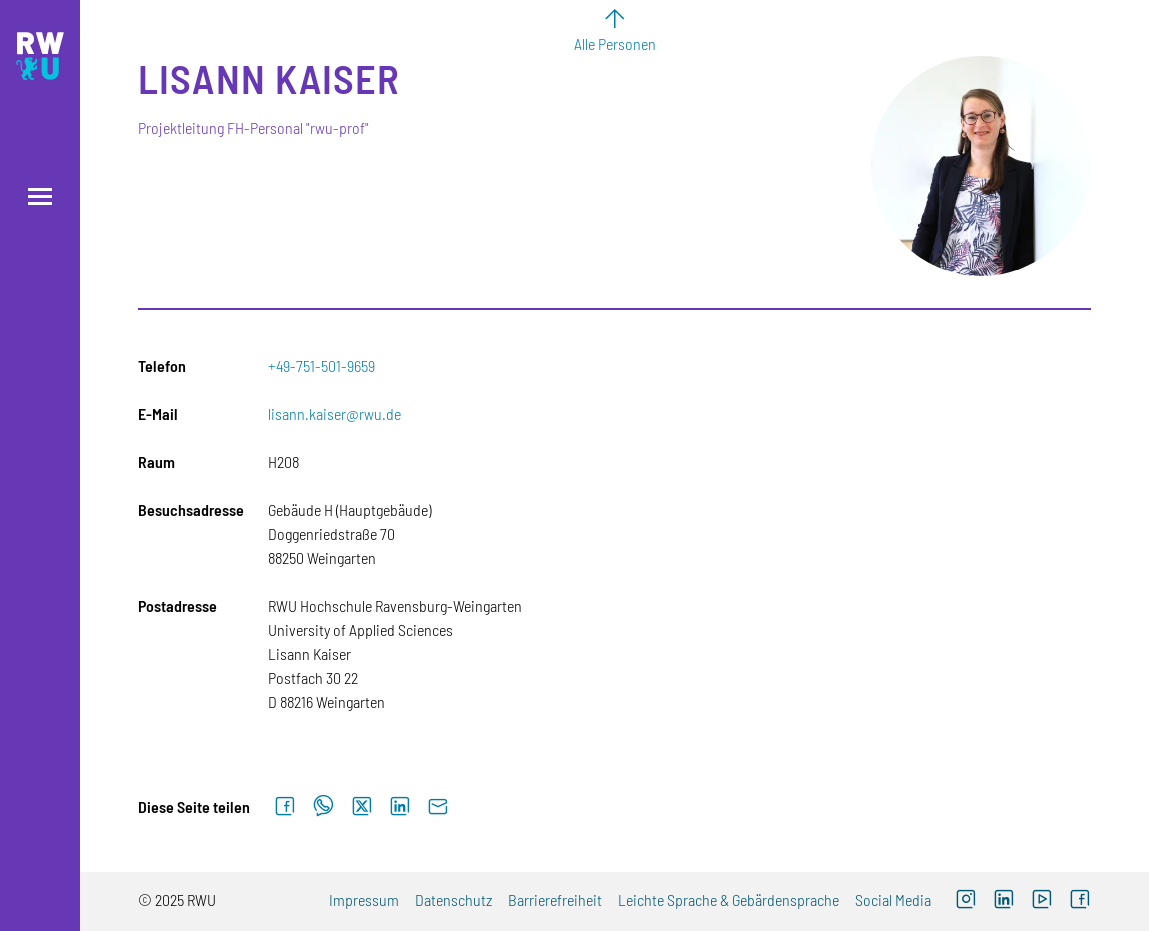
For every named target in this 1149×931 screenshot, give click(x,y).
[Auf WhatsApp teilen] (323, 807)
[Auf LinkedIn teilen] (400, 807)
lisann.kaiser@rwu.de (334, 413)
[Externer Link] (1004, 901)
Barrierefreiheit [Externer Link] (555, 899)
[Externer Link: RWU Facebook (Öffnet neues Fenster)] (1080, 901)
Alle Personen (615, 43)
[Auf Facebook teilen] (285, 807)
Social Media (893, 899)
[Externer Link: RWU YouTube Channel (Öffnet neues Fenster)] (1042, 901)
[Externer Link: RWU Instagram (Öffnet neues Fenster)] (966, 901)
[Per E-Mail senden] (438, 807)
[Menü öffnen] (40, 196)
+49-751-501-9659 (321, 365)
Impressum (364, 899)
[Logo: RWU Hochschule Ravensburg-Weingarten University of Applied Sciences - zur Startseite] (40, 56)
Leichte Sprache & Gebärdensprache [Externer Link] (728, 899)
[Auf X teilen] (362, 807)
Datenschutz (453, 899)
